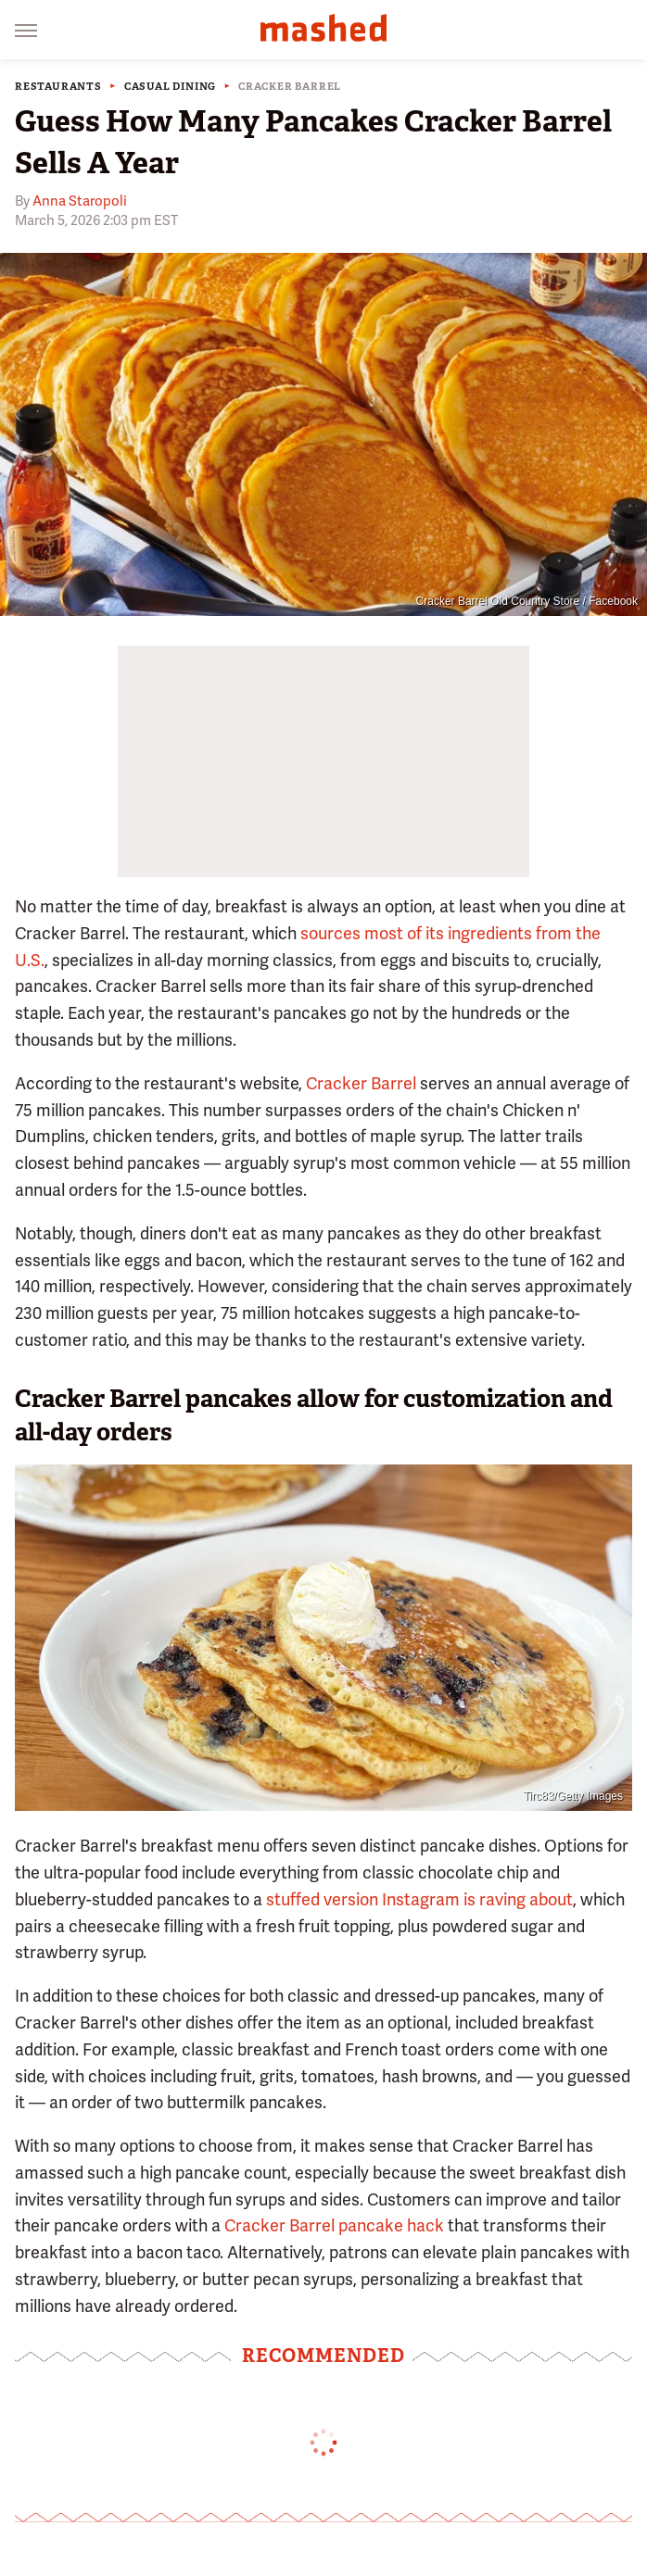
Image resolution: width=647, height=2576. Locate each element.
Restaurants (58, 87)
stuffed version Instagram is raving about (419, 1899)
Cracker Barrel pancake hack (334, 2225)
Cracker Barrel (289, 87)
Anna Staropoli (79, 201)
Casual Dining (170, 87)
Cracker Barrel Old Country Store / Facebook (527, 601)
